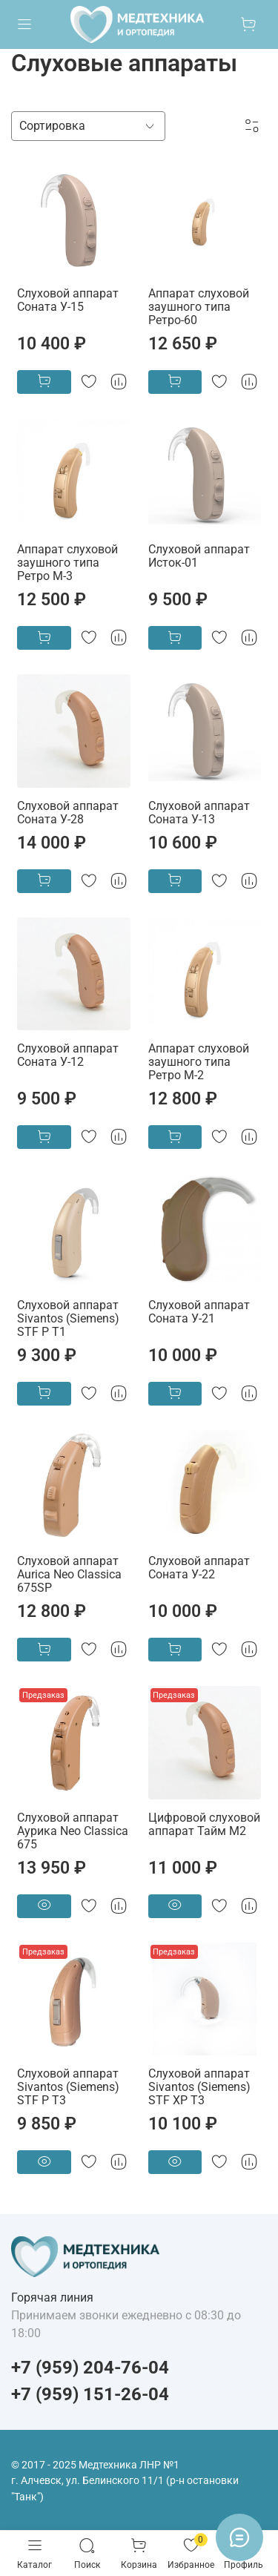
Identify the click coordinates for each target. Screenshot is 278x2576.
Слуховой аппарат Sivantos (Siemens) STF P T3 (68, 2086)
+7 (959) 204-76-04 (90, 2367)
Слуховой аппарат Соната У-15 (68, 300)
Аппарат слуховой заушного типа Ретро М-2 (198, 1061)
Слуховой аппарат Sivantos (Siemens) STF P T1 (68, 1318)
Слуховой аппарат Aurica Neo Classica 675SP (69, 1574)
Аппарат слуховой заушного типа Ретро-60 (198, 306)
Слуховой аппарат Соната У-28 (68, 812)
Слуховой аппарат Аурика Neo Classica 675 (72, 1831)
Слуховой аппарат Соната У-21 (199, 1311)
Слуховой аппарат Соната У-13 (199, 812)
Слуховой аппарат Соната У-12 (68, 1055)
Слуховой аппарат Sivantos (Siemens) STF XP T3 (199, 2086)
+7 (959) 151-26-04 (90, 2394)
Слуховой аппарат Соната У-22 (199, 1567)
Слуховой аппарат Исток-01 (199, 556)
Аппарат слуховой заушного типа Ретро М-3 (67, 562)
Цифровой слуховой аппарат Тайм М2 (204, 1824)
